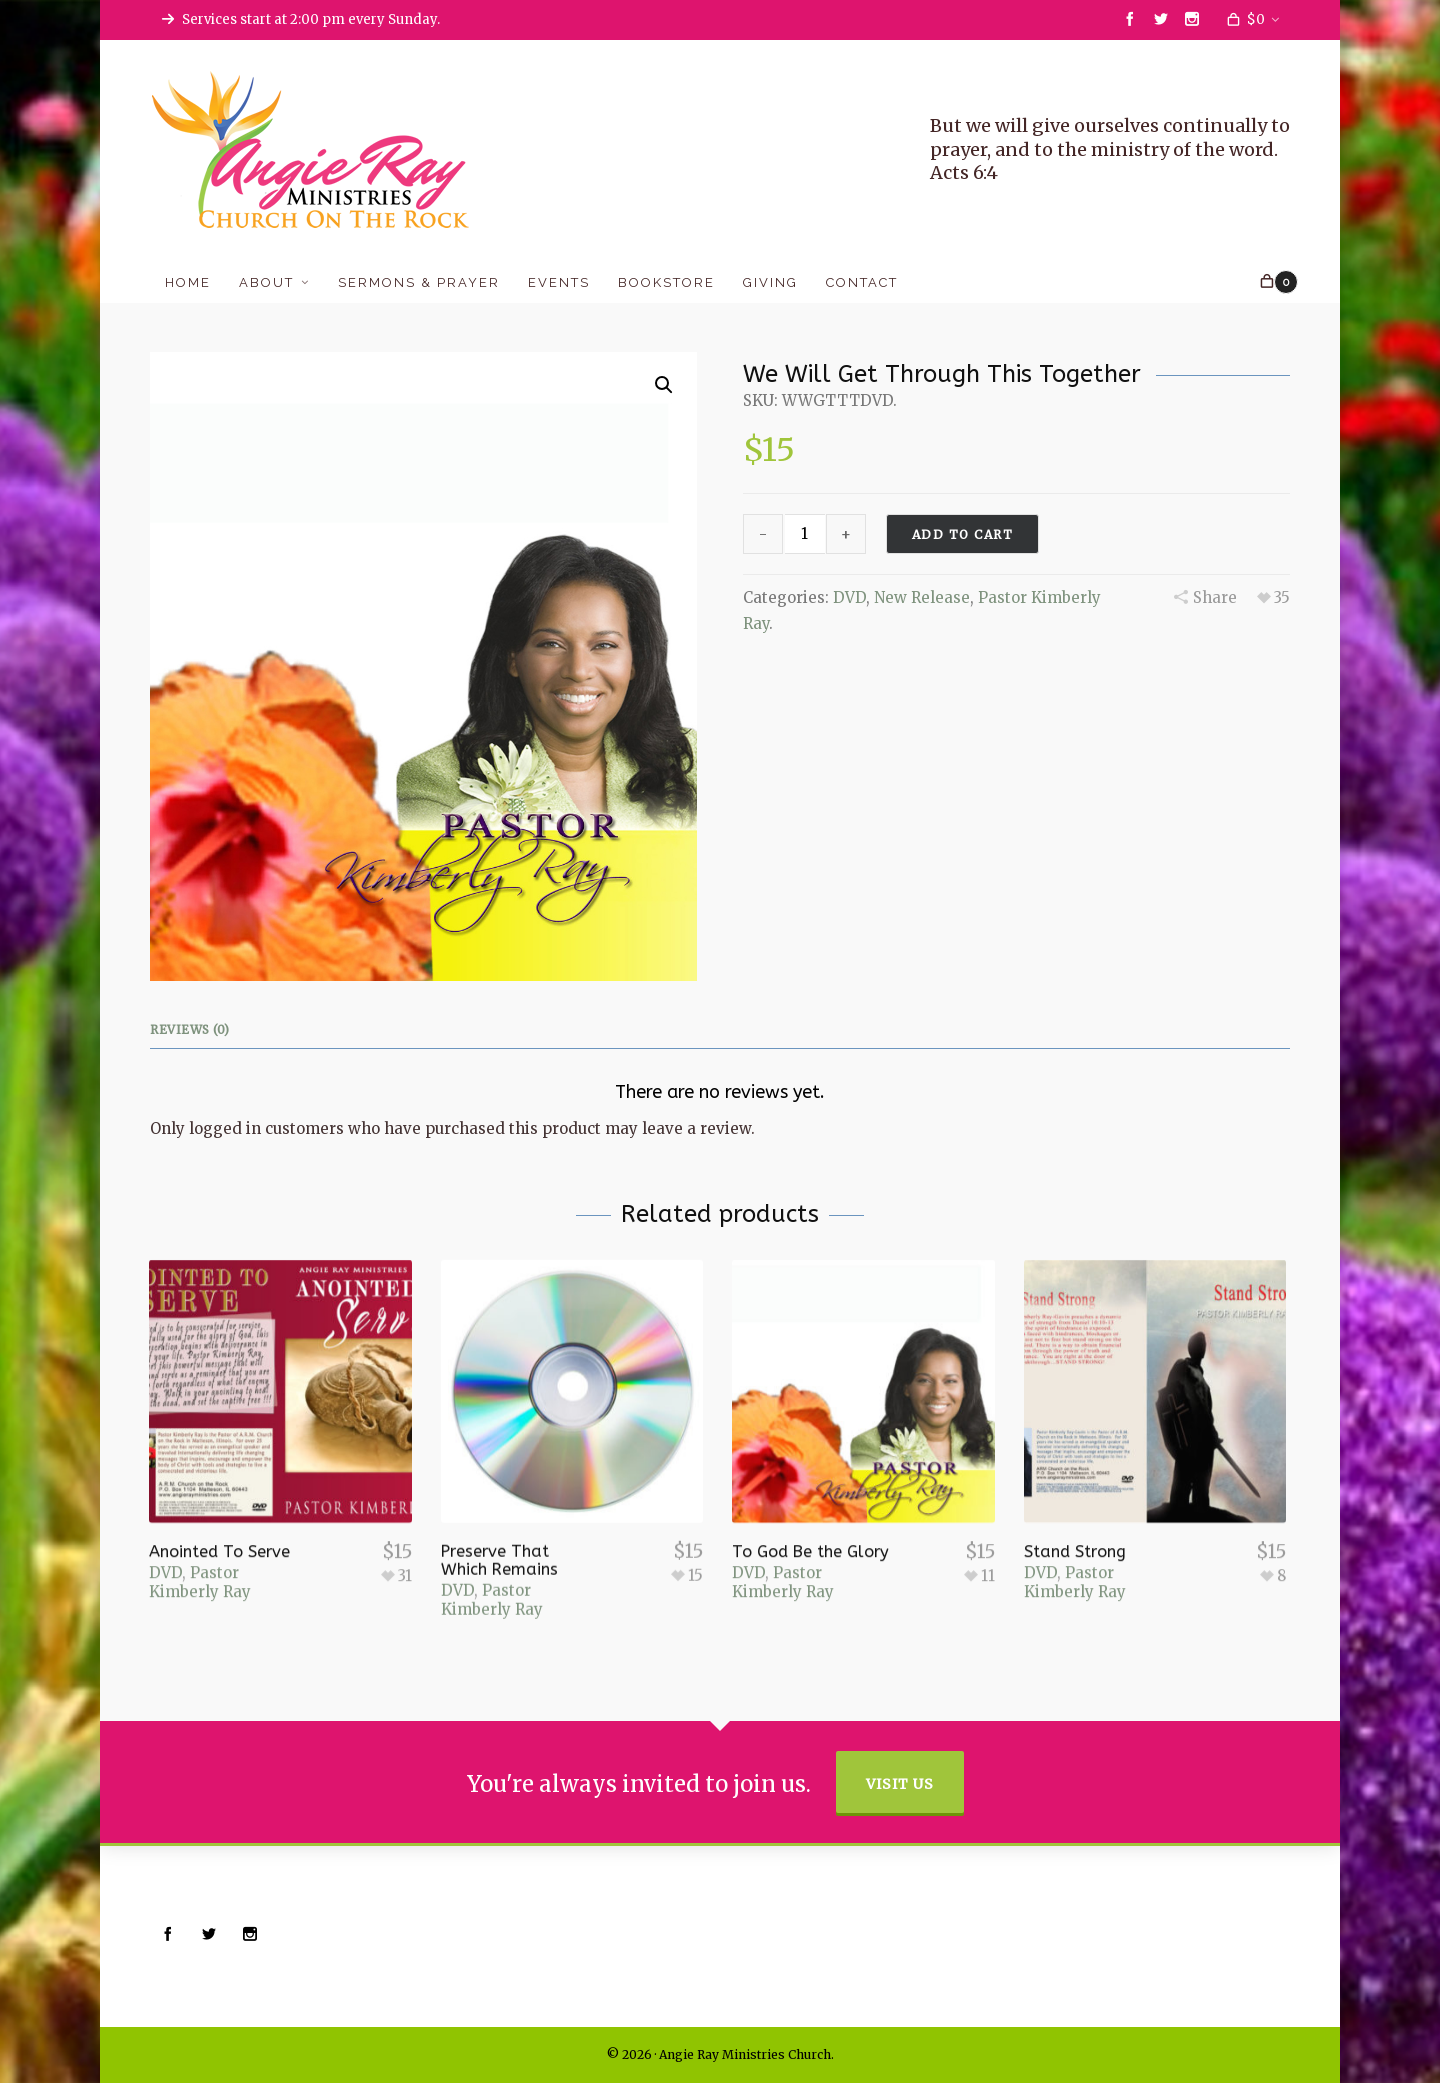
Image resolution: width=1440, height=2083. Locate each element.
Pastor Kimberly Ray (200, 1519)
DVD (849, 597)
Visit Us (900, 1784)
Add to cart (963, 534)
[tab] (195, 1030)
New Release (922, 597)
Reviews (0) (190, 1029)
